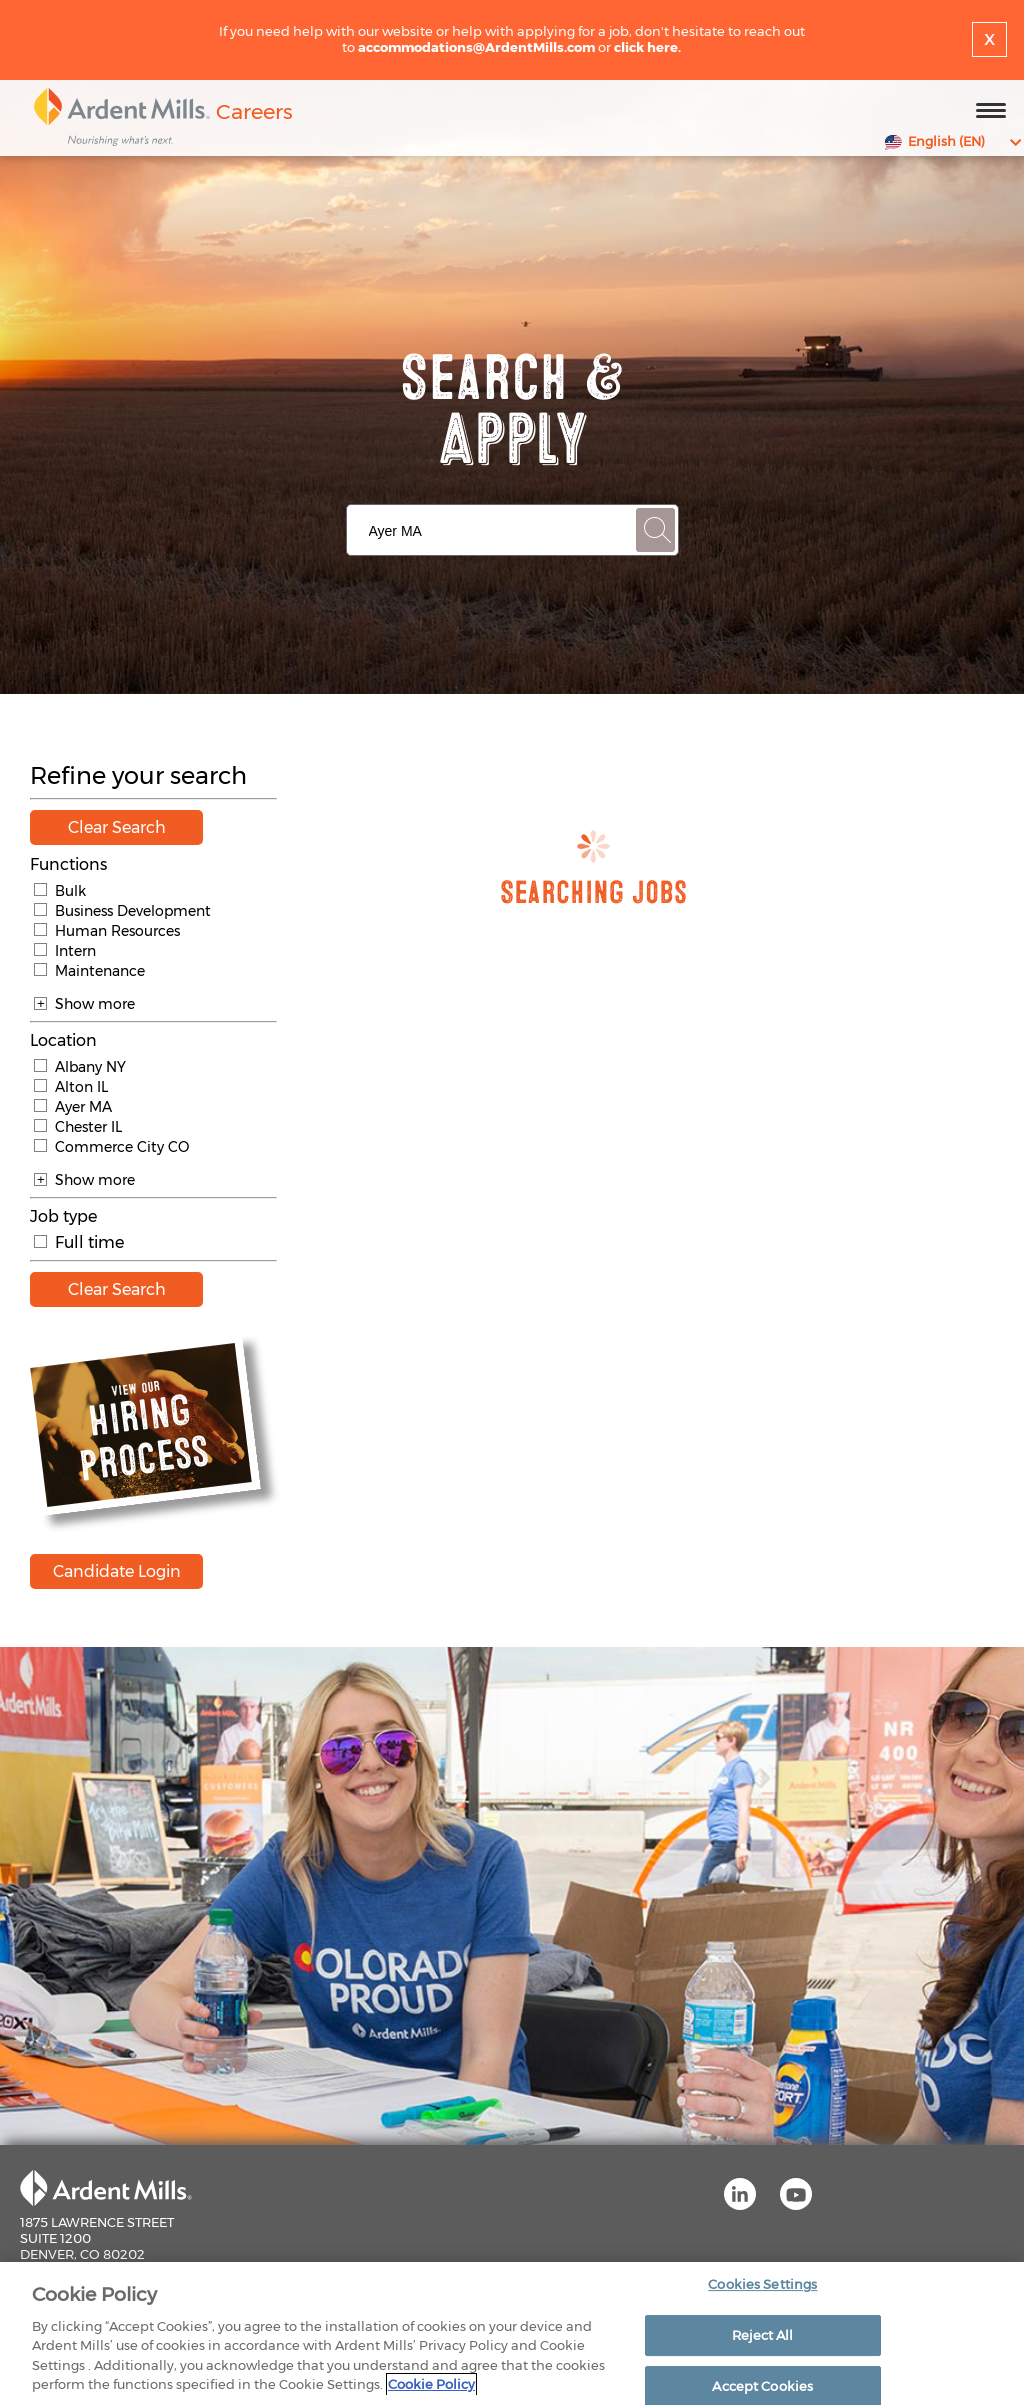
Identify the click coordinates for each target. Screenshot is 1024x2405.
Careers (254, 111)
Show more (84, 1004)
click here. (647, 47)
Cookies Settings (762, 2288)
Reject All (762, 2339)
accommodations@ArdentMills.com (476, 47)
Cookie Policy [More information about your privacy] (431, 2389)
